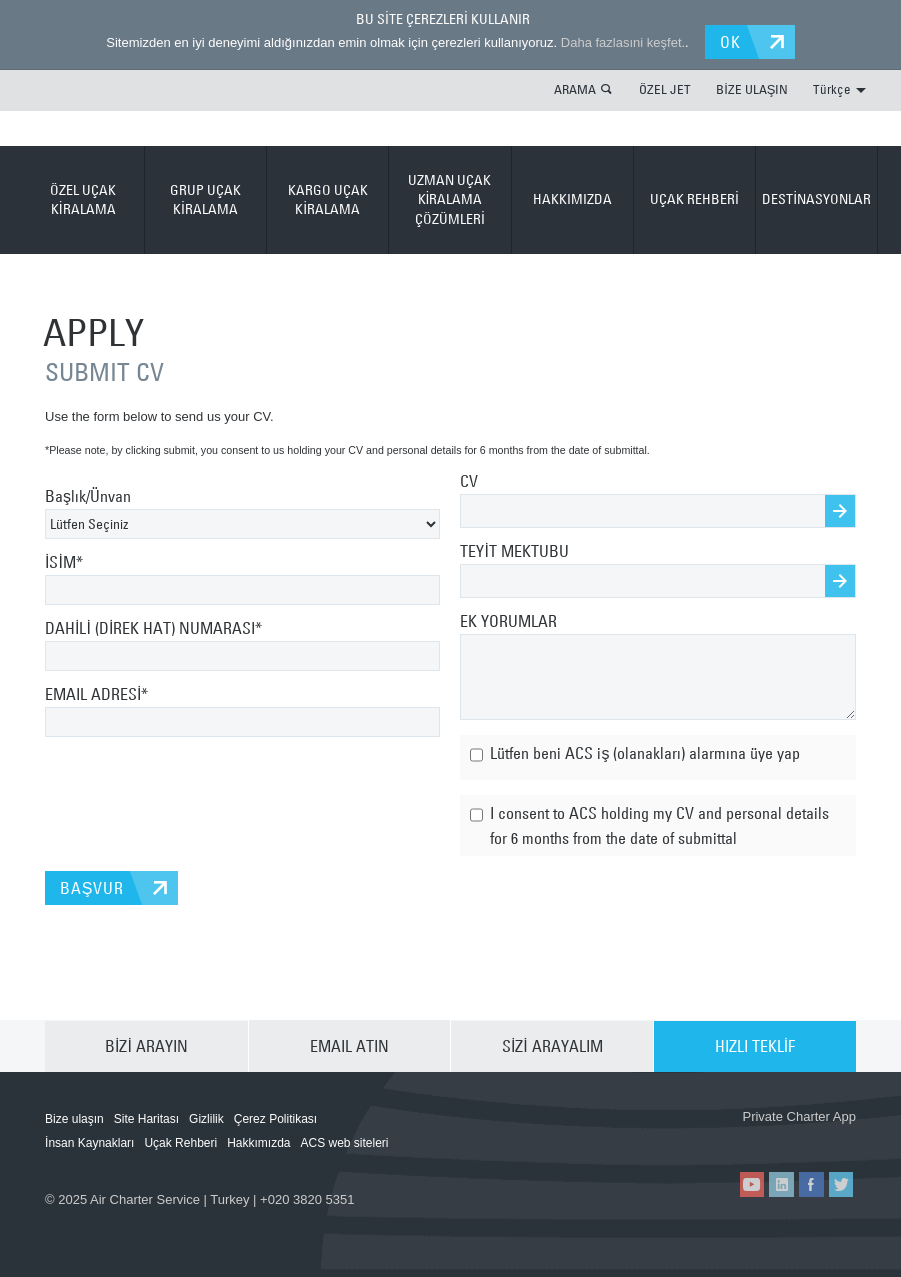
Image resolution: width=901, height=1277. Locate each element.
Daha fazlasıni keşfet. (622, 42)
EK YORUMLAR (508, 621)
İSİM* (64, 562)
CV (469, 481)
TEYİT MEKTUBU (514, 551)
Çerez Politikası (275, 1119)
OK (731, 42)
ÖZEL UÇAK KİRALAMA (83, 199)
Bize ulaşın (74, 1119)
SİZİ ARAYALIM (552, 1046)
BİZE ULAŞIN (752, 89)
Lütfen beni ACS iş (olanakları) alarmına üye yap (635, 755)
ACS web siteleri (345, 1143)
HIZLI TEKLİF (755, 1046)
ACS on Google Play (801, 1138)
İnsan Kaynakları (89, 1143)
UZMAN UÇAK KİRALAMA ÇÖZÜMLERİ (449, 199)
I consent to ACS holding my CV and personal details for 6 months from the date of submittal (649, 823)
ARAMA (575, 89)
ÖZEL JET (665, 89)
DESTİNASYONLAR (816, 199)
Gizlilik (206, 1119)
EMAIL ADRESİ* (96, 694)
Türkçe (839, 89)
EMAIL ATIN (349, 1046)
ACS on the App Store (681, 1138)
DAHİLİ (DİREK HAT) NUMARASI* (153, 628)
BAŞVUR (91, 888)
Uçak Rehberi (180, 1143)
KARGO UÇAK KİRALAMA (328, 199)
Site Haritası (146, 1119)
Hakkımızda (258, 1143)
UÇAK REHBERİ (694, 199)
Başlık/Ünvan (88, 496)
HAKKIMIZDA (572, 199)
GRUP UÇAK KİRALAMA (205, 199)
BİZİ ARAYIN (146, 1046)
